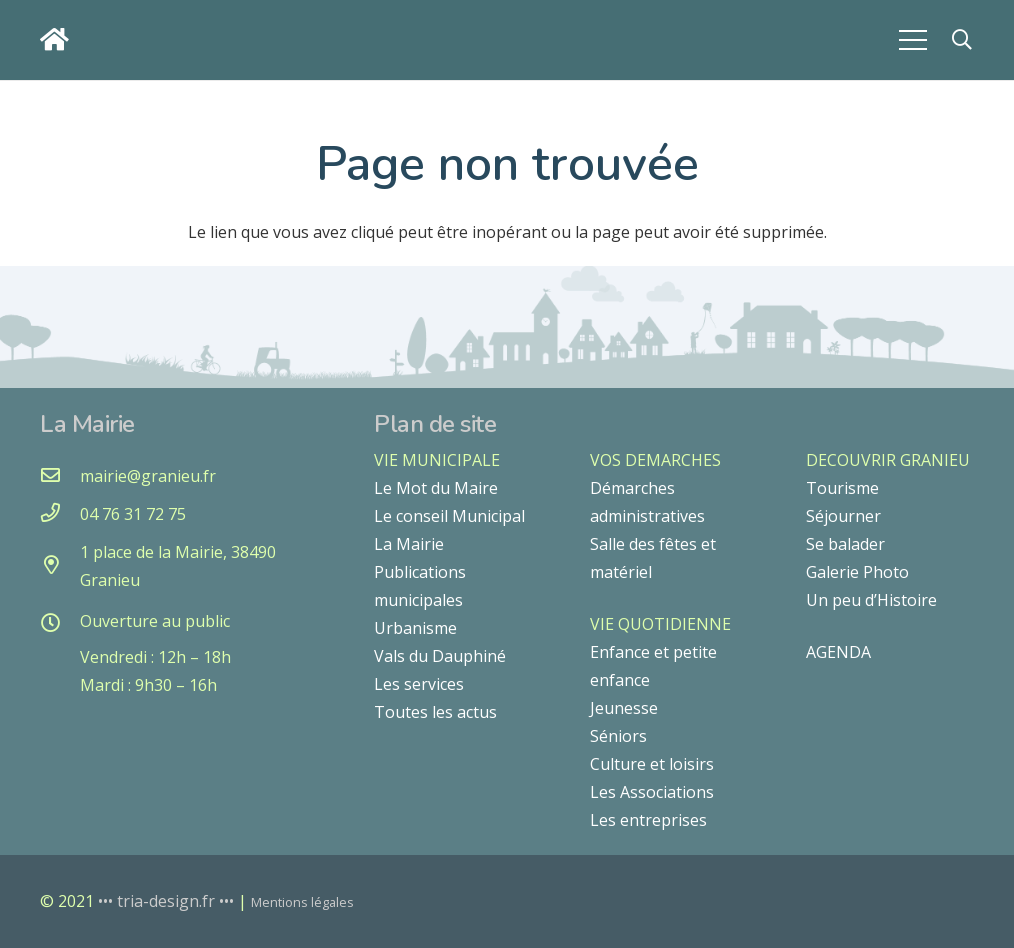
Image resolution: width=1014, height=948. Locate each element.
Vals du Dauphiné (440, 656)
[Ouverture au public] (60, 624)
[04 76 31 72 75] (60, 514)
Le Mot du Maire (436, 488)
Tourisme (842, 488)
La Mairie (409, 544)
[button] (962, 40)
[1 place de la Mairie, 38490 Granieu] (60, 566)
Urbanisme (415, 628)
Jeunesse (624, 708)
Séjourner (843, 516)
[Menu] (913, 40)
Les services (419, 684)
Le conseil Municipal (449, 516)
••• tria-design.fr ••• (168, 901)
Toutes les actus (435, 712)
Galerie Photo (857, 572)
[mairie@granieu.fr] (60, 476)
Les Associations (652, 792)
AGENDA (838, 652)
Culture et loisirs (652, 764)
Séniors (618, 736)
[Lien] (59, 39)
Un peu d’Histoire (871, 600)
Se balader (845, 544)
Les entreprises (648, 820)
